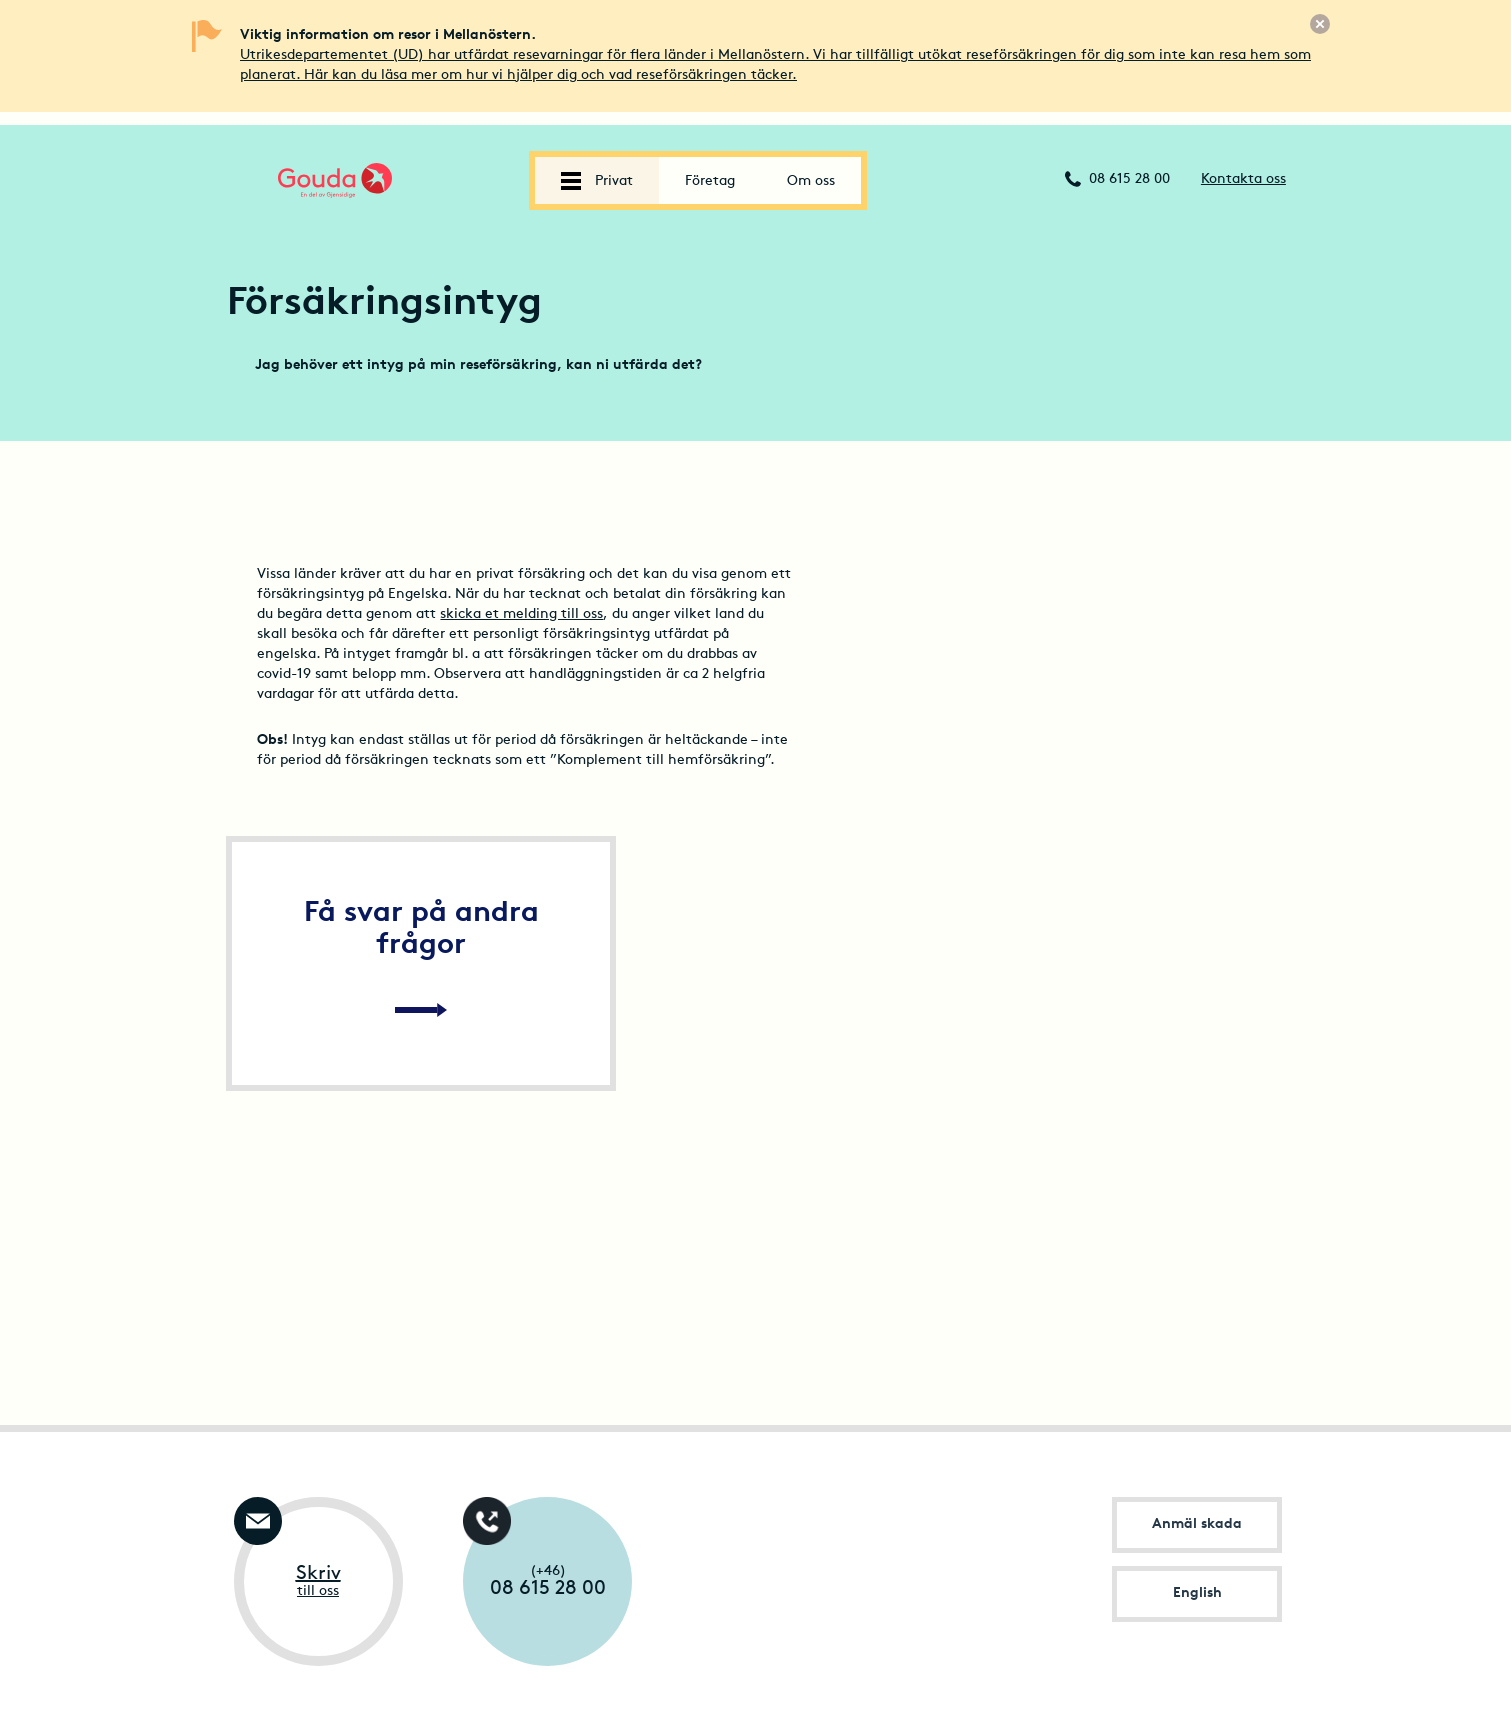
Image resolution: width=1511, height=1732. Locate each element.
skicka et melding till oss (521, 614)
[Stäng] (1320, 24)
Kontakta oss (1243, 179)
